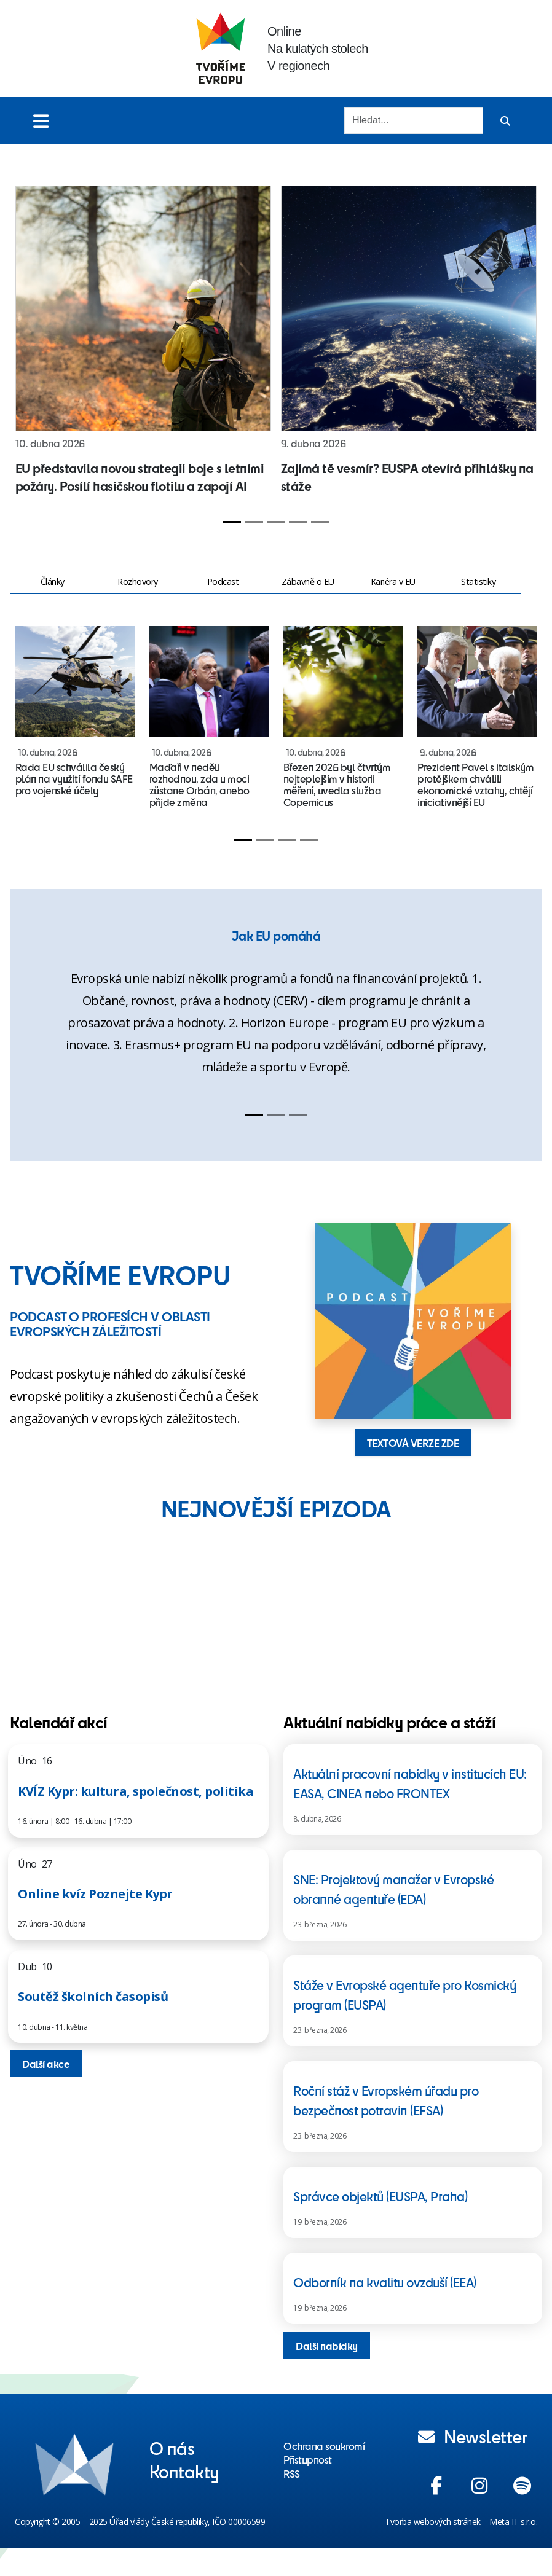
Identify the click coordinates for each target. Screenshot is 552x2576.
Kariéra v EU (393, 581)
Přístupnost (307, 2459)
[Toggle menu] (41, 121)
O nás (172, 2447)
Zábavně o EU (308, 581)
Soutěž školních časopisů (93, 1996)
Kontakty (184, 2471)
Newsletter (472, 2436)
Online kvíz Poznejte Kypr (95, 1893)
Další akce (45, 2063)
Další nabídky (327, 2345)
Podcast (223, 581)
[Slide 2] (254, 522)
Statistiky (478, 581)
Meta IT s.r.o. (513, 2521)
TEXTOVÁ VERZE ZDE (413, 1442)
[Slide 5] (320, 522)
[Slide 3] (276, 522)
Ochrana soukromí (324, 2445)
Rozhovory (137, 581)
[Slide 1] (232, 522)
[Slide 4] (298, 522)
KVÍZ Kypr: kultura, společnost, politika (135, 1791)
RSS (291, 2473)
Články (53, 581)
